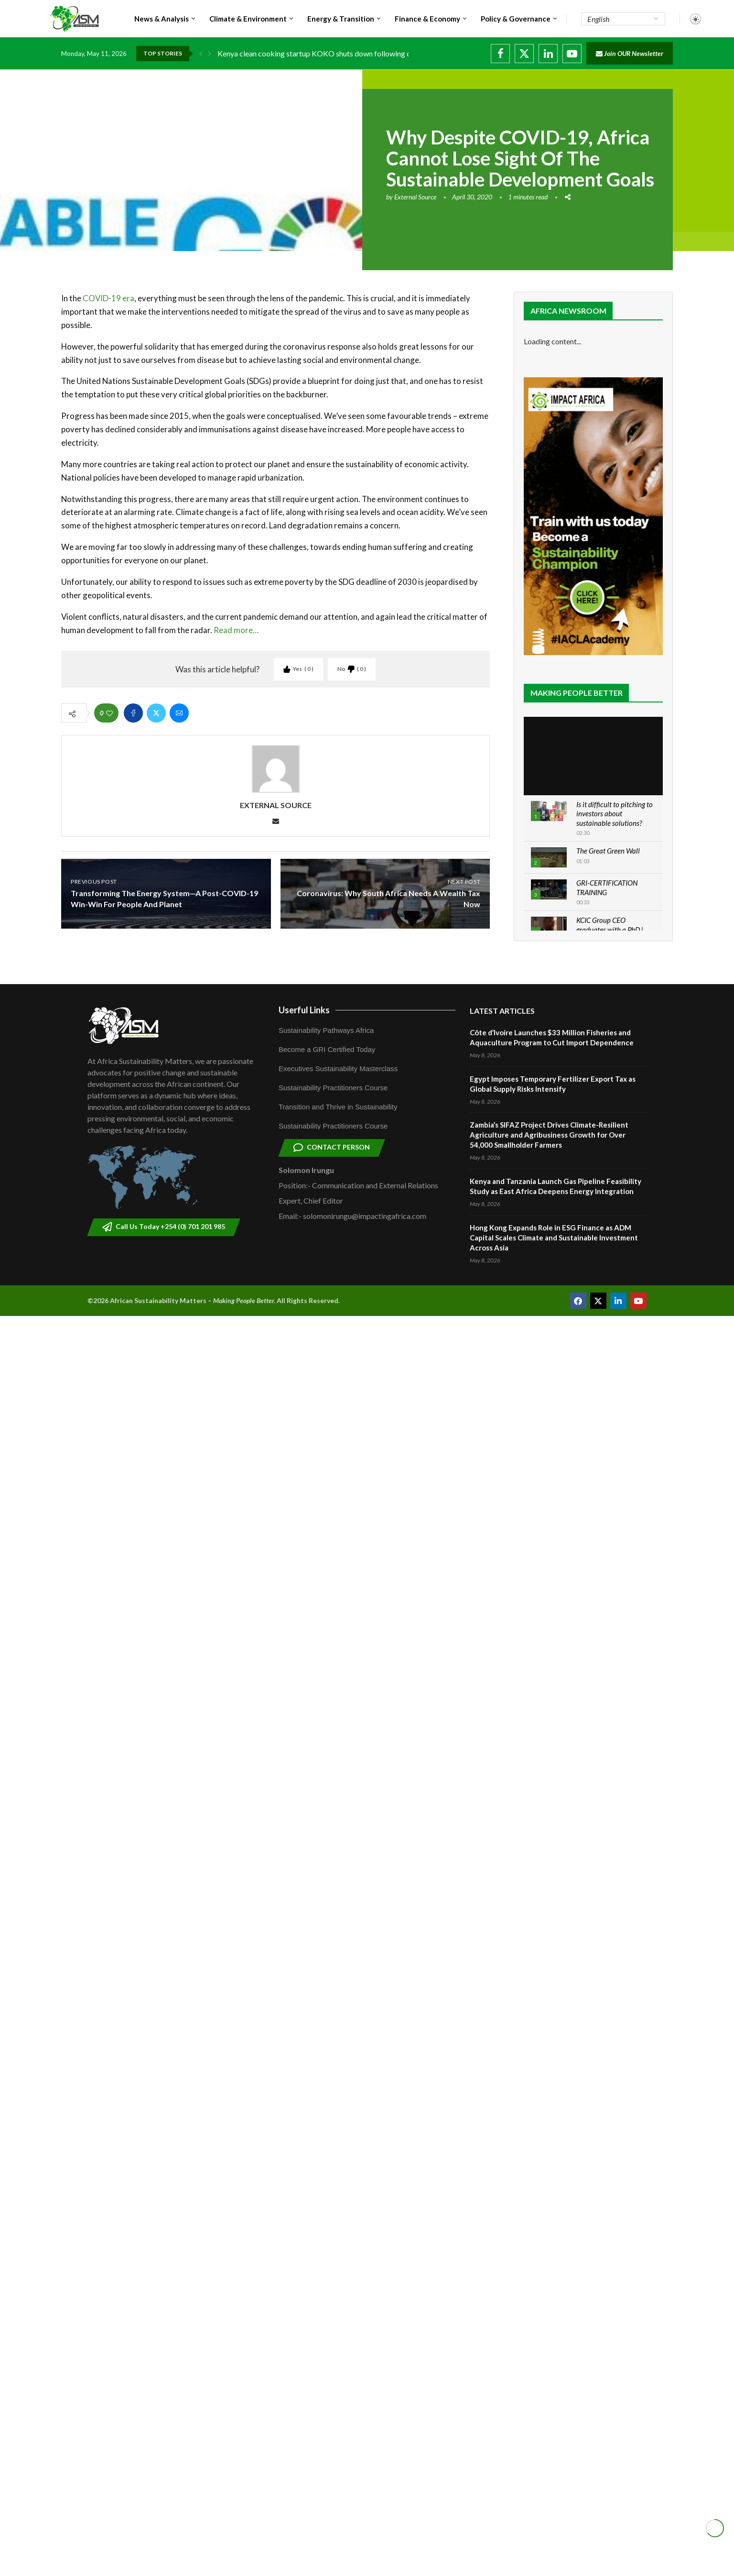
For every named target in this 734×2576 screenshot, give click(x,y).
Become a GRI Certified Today (327, 1049)
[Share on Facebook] (133, 713)
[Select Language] (623, 18)
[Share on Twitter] (156, 713)
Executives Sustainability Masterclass (338, 1068)
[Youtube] (572, 53)
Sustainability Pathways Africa (326, 1030)
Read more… (236, 630)
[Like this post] (109, 713)
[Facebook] (500, 53)
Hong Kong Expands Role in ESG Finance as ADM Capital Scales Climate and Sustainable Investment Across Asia (554, 1237)
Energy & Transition (340, 18)
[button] (201, 53)
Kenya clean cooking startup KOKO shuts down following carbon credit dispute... (349, 53)
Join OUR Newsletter (629, 53)
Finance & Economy (427, 18)
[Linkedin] (548, 53)
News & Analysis (161, 18)
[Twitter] (524, 53)
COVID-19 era (108, 298)
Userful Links (304, 1010)
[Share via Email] (179, 713)
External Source (415, 197)
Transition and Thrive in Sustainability (338, 1106)
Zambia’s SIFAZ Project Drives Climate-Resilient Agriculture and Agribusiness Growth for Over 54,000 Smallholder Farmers (549, 1134)
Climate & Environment (248, 18)
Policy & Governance (515, 18)
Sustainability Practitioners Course (333, 1087)
